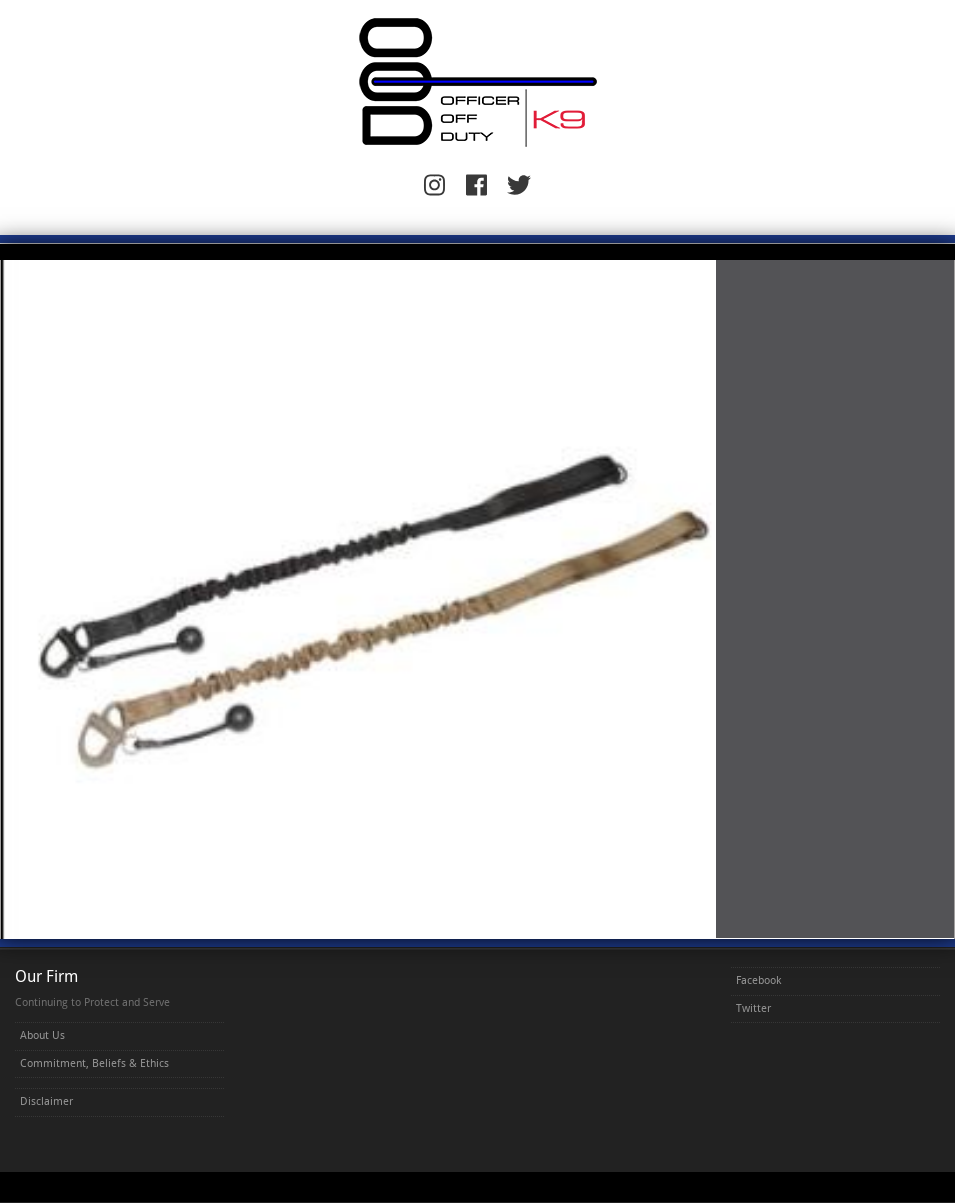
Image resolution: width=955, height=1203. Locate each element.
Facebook (758, 980)
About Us (42, 1035)
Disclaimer (46, 1101)
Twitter (753, 1008)
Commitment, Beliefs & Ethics (94, 1063)
